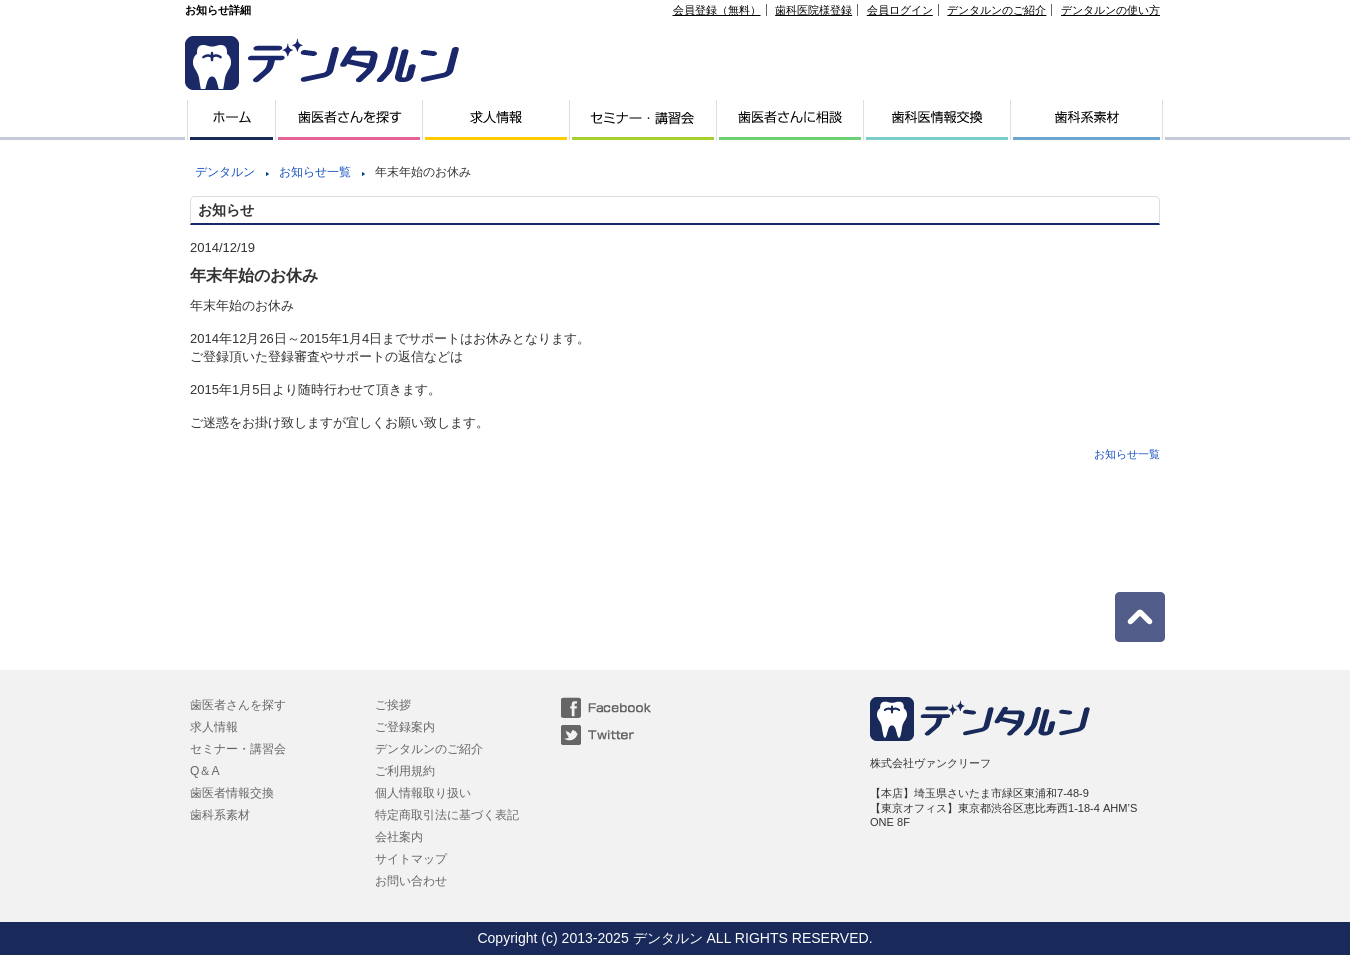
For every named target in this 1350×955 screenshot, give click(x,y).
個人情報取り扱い (423, 793)
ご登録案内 (405, 727)
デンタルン (225, 172)
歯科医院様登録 (813, 10)
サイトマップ (411, 859)
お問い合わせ (411, 881)
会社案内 (399, 837)
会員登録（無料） (717, 10)
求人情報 (214, 727)
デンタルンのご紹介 (996, 10)
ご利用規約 (405, 771)
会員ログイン (900, 10)
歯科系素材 (220, 815)
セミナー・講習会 (238, 749)
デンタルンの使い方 (1110, 10)
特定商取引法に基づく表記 (447, 815)
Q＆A (204, 771)
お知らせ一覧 (315, 172)
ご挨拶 (393, 705)
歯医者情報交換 (232, 793)
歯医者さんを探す (238, 705)
